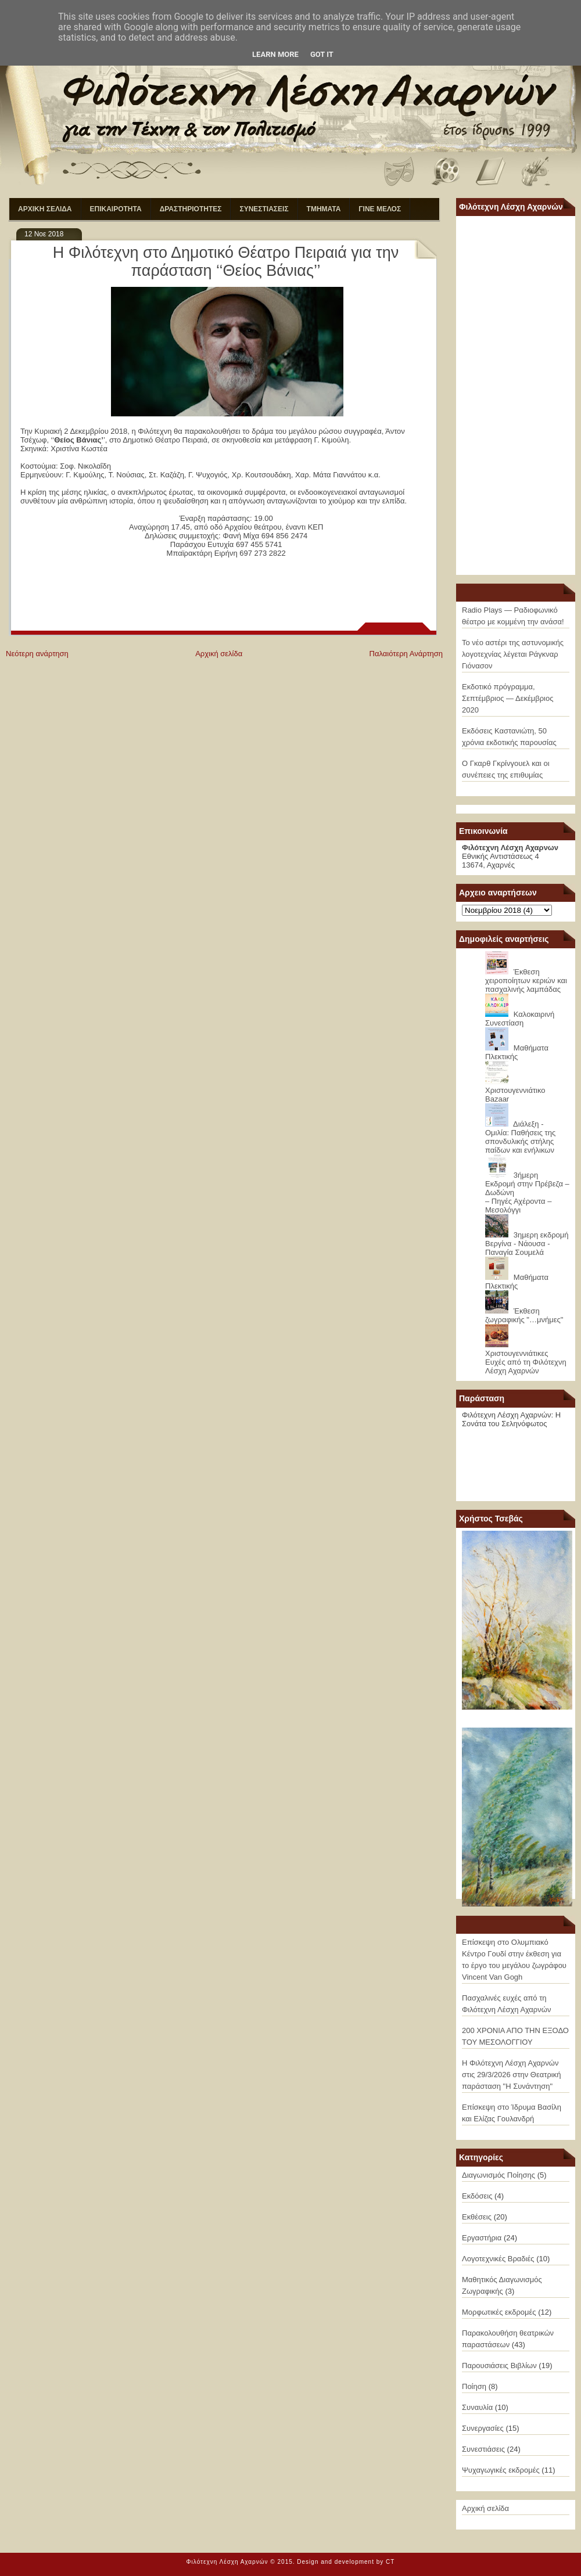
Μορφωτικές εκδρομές (499, 2312)
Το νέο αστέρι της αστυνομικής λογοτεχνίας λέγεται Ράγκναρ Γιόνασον (513, 654)
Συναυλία (477, 2407)
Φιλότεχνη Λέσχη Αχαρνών (227, 2562)
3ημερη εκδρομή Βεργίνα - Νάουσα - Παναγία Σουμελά (527, 1244)
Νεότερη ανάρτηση (37, 653)
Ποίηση (474, 2386)
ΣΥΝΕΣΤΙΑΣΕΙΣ (263, 209)
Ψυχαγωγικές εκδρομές (501, 2470)
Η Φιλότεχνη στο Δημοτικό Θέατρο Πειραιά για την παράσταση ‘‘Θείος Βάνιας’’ (226, 261)
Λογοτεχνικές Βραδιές (498, 2258)
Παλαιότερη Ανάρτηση (406, 653)
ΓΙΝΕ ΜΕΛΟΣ (379, 209)
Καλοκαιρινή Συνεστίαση (519, 1018)
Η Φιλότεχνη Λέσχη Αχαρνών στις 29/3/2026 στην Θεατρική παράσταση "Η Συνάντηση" (511, 2075)
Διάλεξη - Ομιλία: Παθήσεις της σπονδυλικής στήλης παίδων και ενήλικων (520, 1137)
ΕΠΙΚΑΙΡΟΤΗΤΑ (116, 209)
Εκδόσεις (477, 2196)
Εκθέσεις (477, 2216)
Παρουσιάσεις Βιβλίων (499, 2365)
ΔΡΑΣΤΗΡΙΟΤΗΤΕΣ (191, 209)
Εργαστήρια (481, 2237)
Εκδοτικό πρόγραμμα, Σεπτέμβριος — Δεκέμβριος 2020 (508, 698)
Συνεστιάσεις (483, 2449)
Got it (321, 54)
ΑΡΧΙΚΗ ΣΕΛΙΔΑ (45, 209)
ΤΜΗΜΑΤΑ (324, 209)
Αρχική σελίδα (218, 653)
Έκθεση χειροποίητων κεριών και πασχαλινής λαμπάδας (526, 980)
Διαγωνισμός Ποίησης (498, 2175)
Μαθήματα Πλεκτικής (516, 1052)
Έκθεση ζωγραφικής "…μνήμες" (524, 1315)
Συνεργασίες (483, 2428)
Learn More (275, 54)
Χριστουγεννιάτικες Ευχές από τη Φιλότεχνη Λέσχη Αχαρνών (525, 1362)
